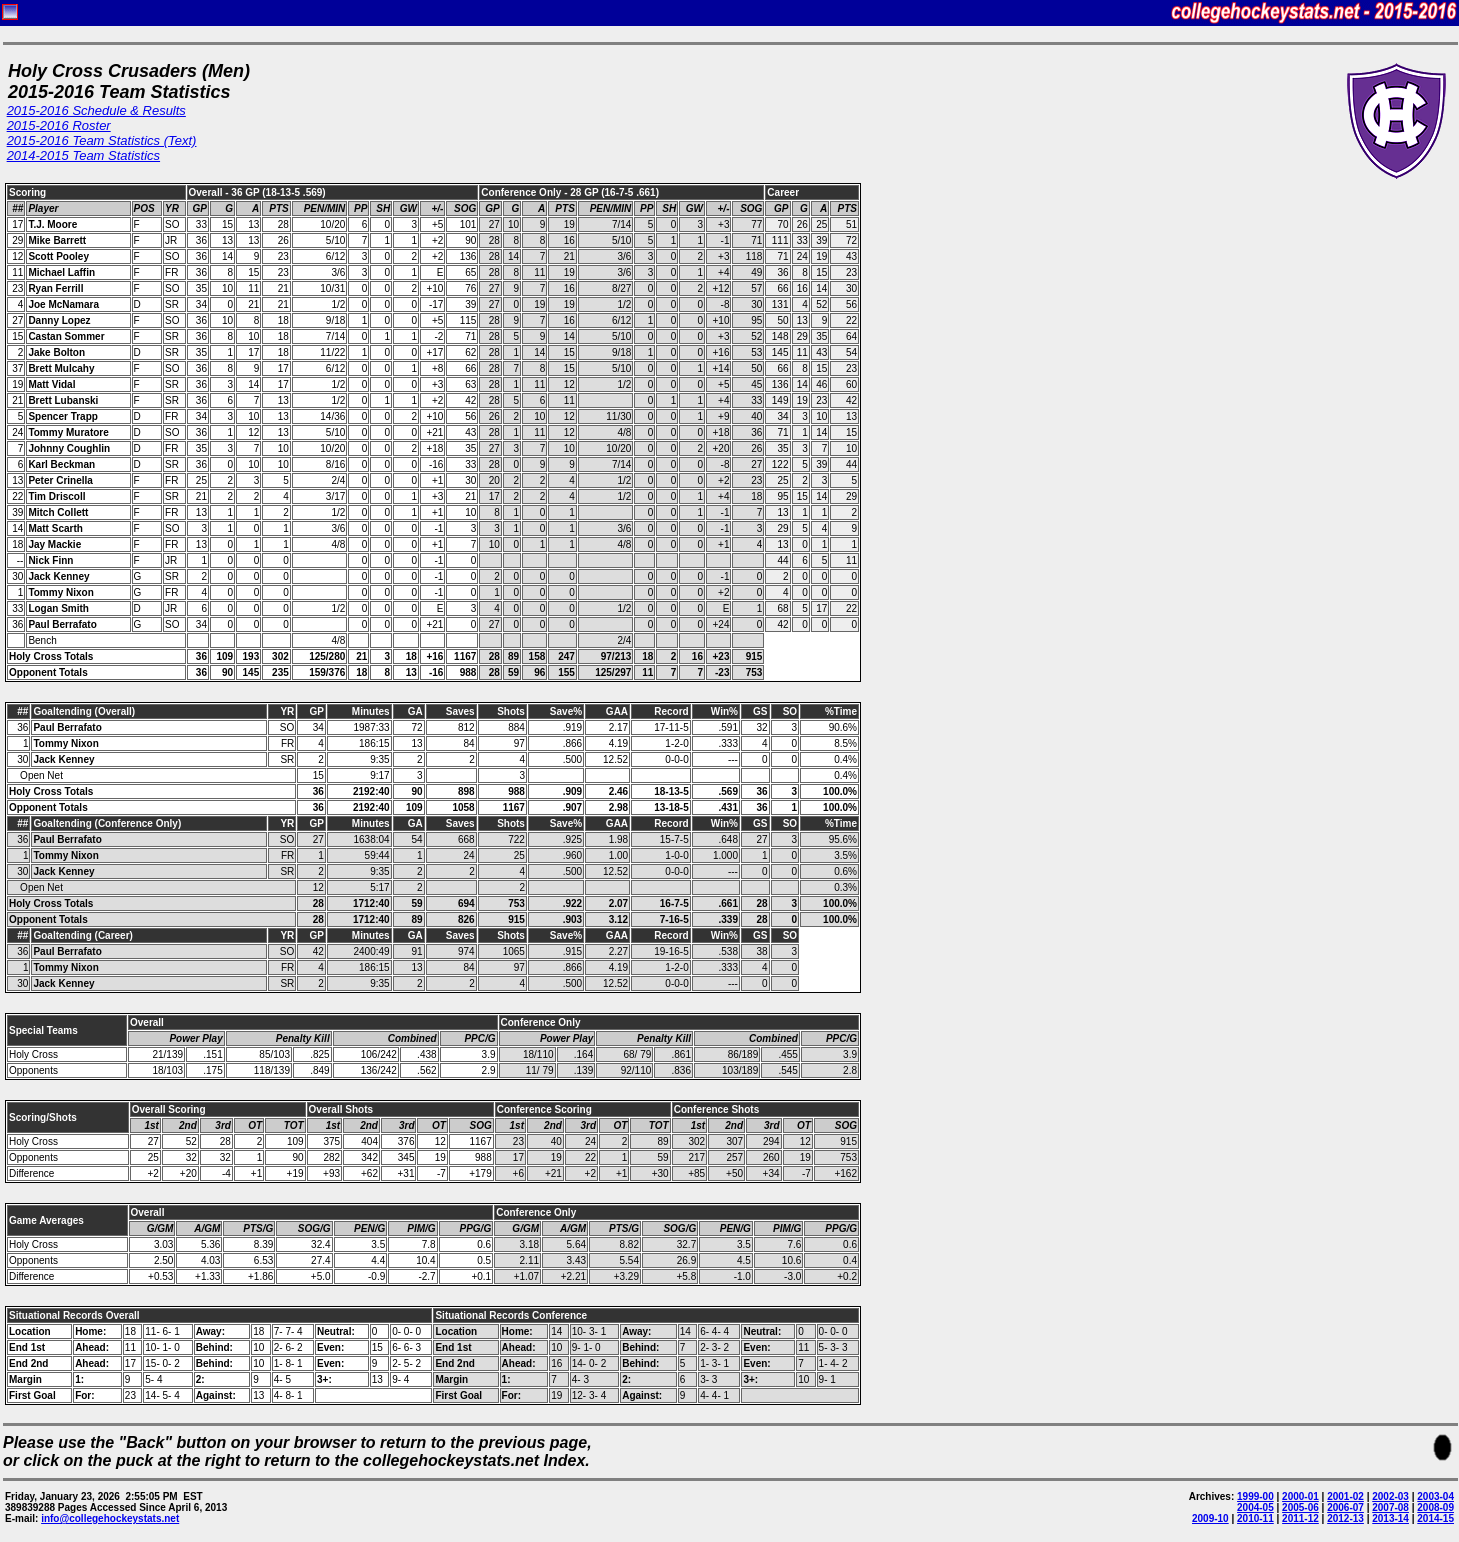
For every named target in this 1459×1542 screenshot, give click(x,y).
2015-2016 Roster (59, 125)
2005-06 (1300, 1507)
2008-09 (1435, 1507)
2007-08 (1390, 1507)
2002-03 (1390, 1496)
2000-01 (1300, 1496)
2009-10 (1210, 1518)
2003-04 (1435, 1496)
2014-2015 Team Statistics (83, 155)
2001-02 (1345, 1496)
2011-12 (1300, 1518)
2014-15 (1435, 1518)
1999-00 (1255, 1496)
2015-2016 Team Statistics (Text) (102, 140)
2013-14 (1390, 1518)
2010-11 (1255, 1518)
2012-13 (1345, 1518)
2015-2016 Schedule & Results (96, 110)
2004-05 (1255, 1507)
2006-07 (1345, 1507)
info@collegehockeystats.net (110, 1518)
